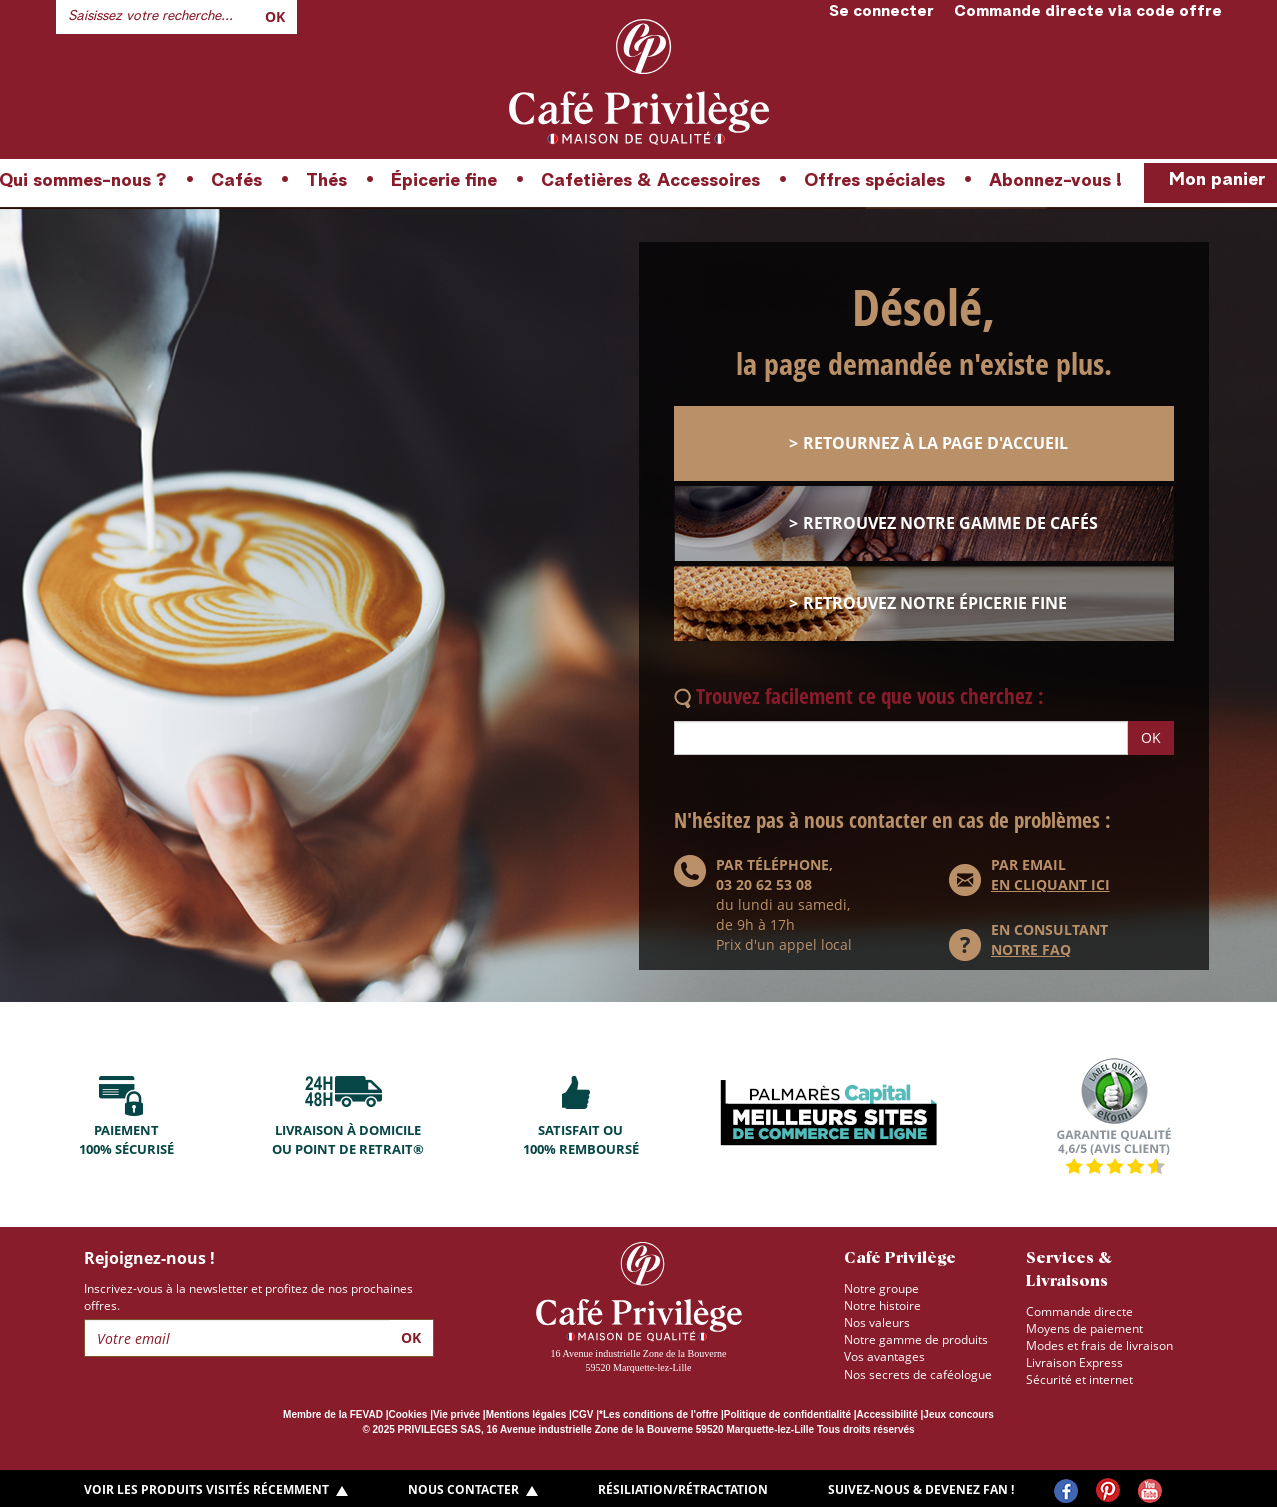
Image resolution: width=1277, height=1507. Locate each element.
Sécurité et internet (1079, 1379)
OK (1151, 737)
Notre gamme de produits (916, 1339)
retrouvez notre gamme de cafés (950, 523)
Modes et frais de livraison (1099, 1345)
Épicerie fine (444, 181)
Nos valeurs (877, 1322)
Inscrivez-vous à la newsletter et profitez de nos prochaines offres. (248, 1297)
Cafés (236, 181)
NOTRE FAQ (1031, 949)
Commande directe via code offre (1088, 12)
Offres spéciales (874, 181)
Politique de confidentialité (787, 1414)
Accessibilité (887, 1414)
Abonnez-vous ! (1055, 181)
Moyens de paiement (1084, 1328)
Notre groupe (881, 1288)
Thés (326, 181)
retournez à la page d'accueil (935, 443)
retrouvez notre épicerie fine (935, 603)
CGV (583, 1414)
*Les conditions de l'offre (658, 1414)
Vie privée (456, 1414)
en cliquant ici (1050, 884)
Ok (275, 16)
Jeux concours (958, 1414)
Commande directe (1079, 1311)
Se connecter (881, 12)
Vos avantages (884, 1356)
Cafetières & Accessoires (650, 181)
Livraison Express (1074, 1362)
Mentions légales (526, 1414)
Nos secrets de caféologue (918, 1374)
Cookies (408, 1414)
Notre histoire (882, 1305)
